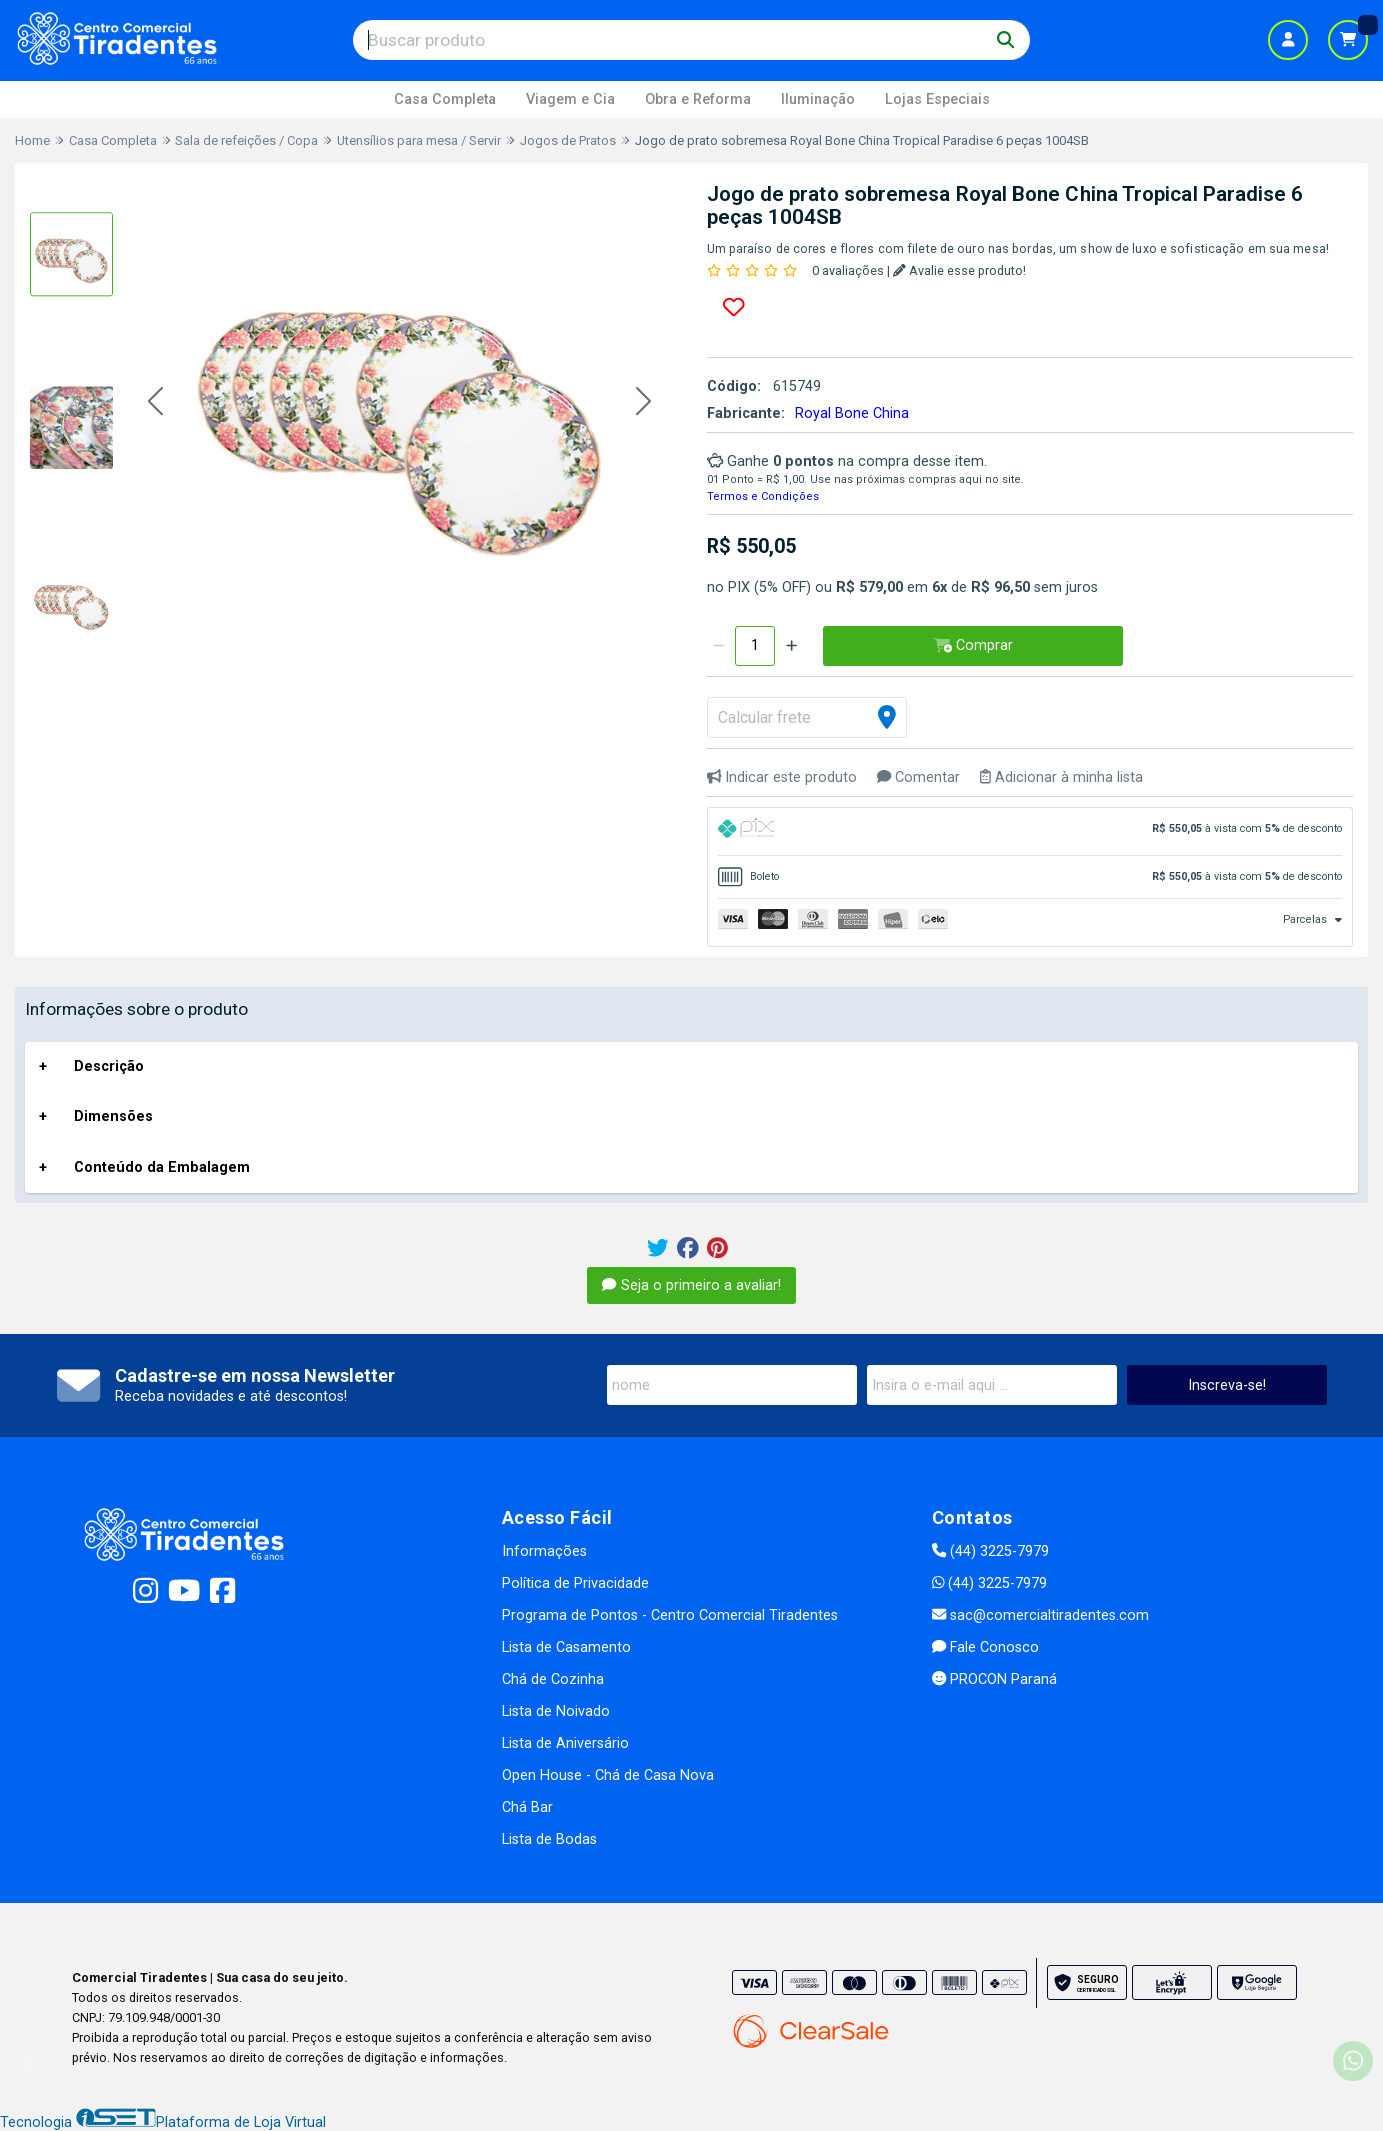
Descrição (109, 1066)
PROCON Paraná (994, 1679)
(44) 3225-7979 (990, 1551)
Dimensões (113, 1116)
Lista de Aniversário (565, 1743)
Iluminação (818, 99)
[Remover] (718, 646)
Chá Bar (527, 1807)
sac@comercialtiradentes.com (1040, 1615)
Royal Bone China (852, 413)
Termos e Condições (763, 496)
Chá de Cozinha (553, 1679)
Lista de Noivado (556, 1711)
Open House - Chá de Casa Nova (608, 1775)
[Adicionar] (791, 646)
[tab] (1030, 831)
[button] (155, 402)
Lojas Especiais (937, 99)
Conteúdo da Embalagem (162, 1167)
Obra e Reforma (698, 99)
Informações (544, 1551)
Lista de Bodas (549, 1839)
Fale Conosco (985, 1647)
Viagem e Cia (570, 99)
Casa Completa (445, 99)
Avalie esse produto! (959, 270)
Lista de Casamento (566, 1647)
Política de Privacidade (575, 1583)
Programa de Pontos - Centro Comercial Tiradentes (670, 1615)
